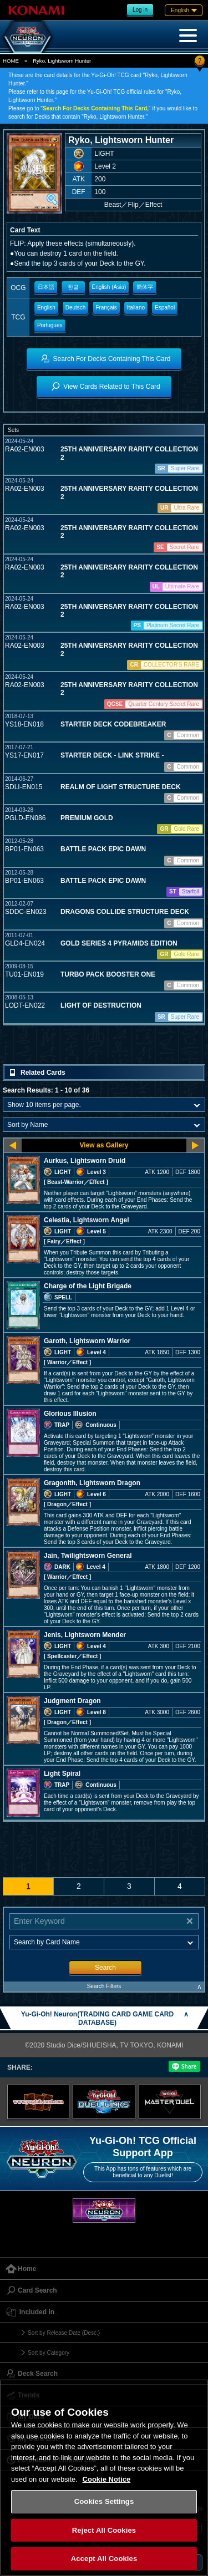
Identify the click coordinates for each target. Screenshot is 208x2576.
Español (165, 307)
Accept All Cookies (104, 2558)
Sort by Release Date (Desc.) (64, 2333)
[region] (104, 2477)
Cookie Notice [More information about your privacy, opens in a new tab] (107, 2479)
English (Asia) (109, 287)
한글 (73, 287)
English (46, 307)
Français (105, 307)
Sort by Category (48, 2353)
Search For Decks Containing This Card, (96, 108)
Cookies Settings (104, 2501)
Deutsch (75, 307)
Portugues (50, 325)
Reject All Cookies (104, 2530)
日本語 (46, 287)
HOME (11, 61)
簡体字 (144, 287)
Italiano (136, 307)
